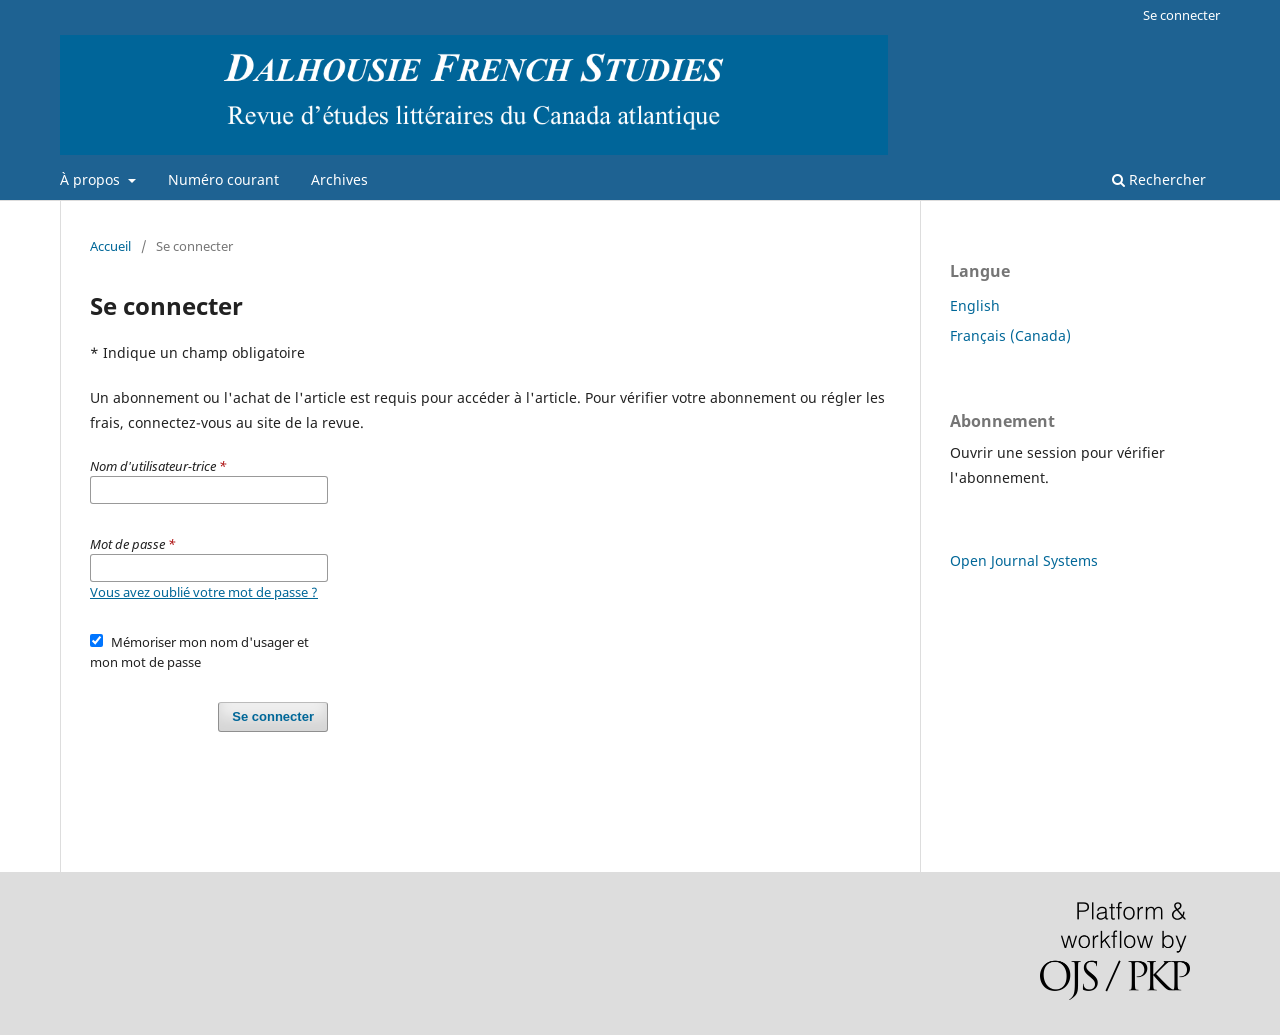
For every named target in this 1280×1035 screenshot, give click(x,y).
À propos (92, 179)
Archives (339, 179)
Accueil (110, 246)
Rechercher (1159, 179)
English (975, 305)
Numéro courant (223, 179)
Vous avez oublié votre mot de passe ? (204, 592)
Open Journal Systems (1024, 560)
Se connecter (1181, 15)
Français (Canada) (1010, 335)
